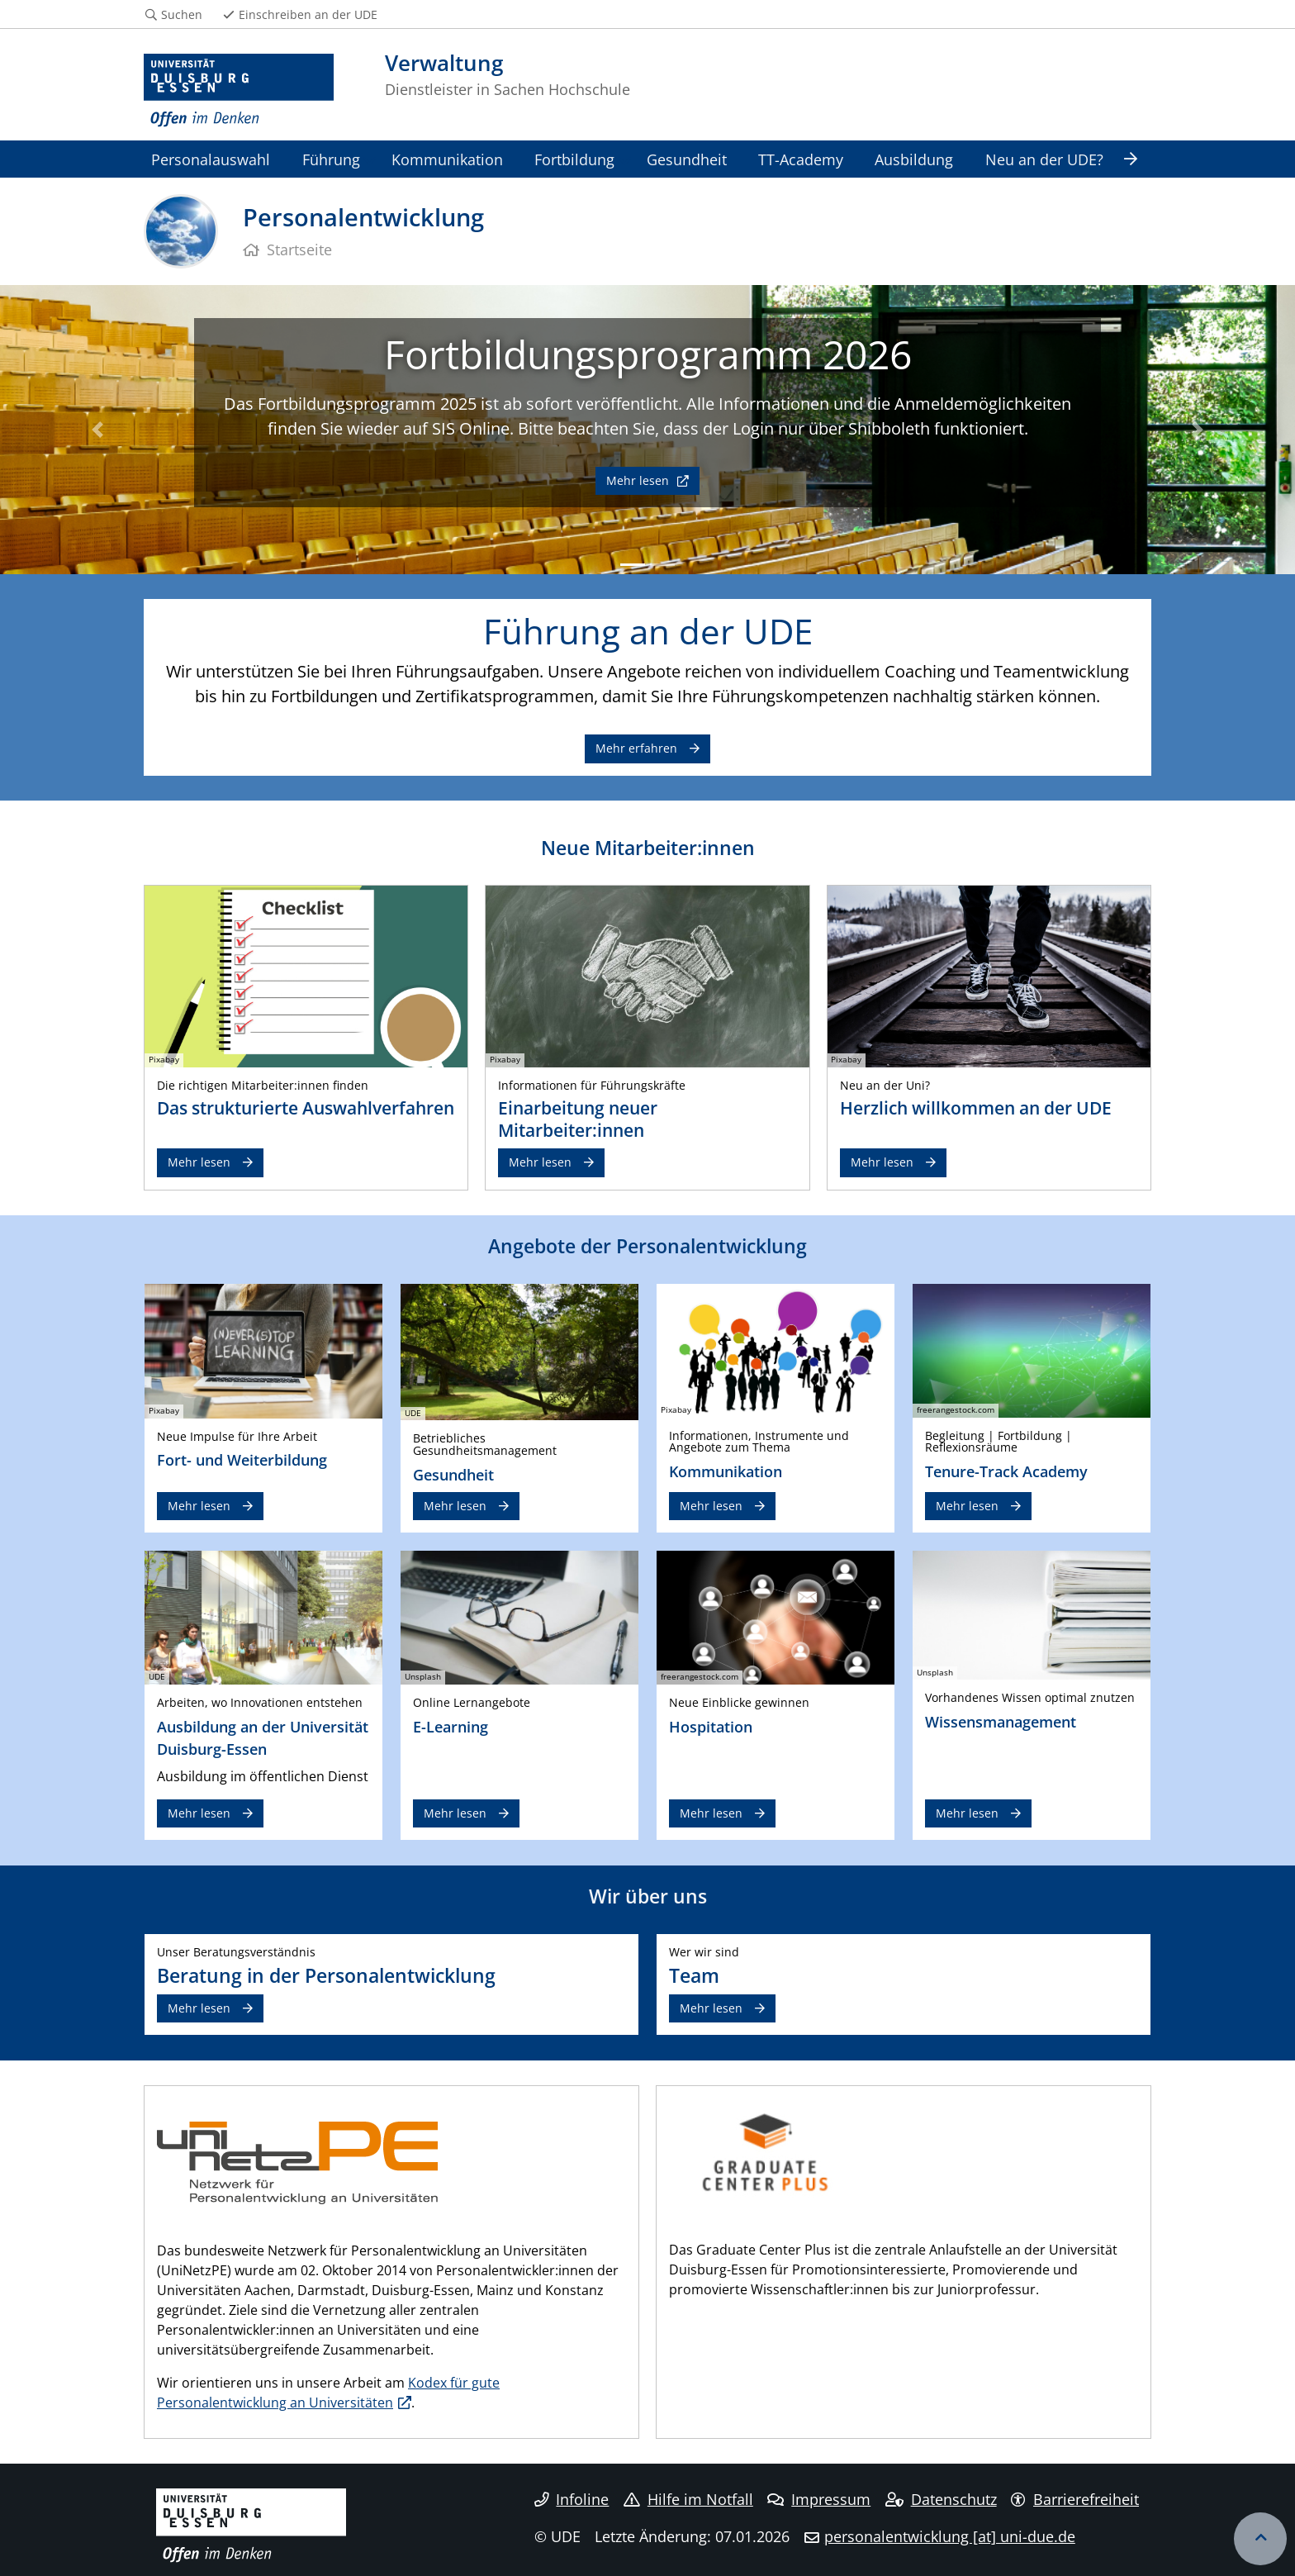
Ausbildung (914, 159)
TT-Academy (800, 159)
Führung (331, 159)
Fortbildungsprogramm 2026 (648, 354)
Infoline (572, 2499)
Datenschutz (941, 2499)
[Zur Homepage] (239, 91)
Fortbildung (574, 159)
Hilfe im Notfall (688, 2499)
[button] (97, 429)
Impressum (818, 2499)
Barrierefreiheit (1075, 2499)
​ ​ (765, 2151)
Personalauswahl (210, 159)
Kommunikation (447, 159)
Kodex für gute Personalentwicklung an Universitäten (328, 2393)
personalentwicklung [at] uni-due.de (949, 2536)
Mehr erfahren (636, 748)
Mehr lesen (639, 480)
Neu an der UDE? (1044, 159)
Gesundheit (687, 159)
